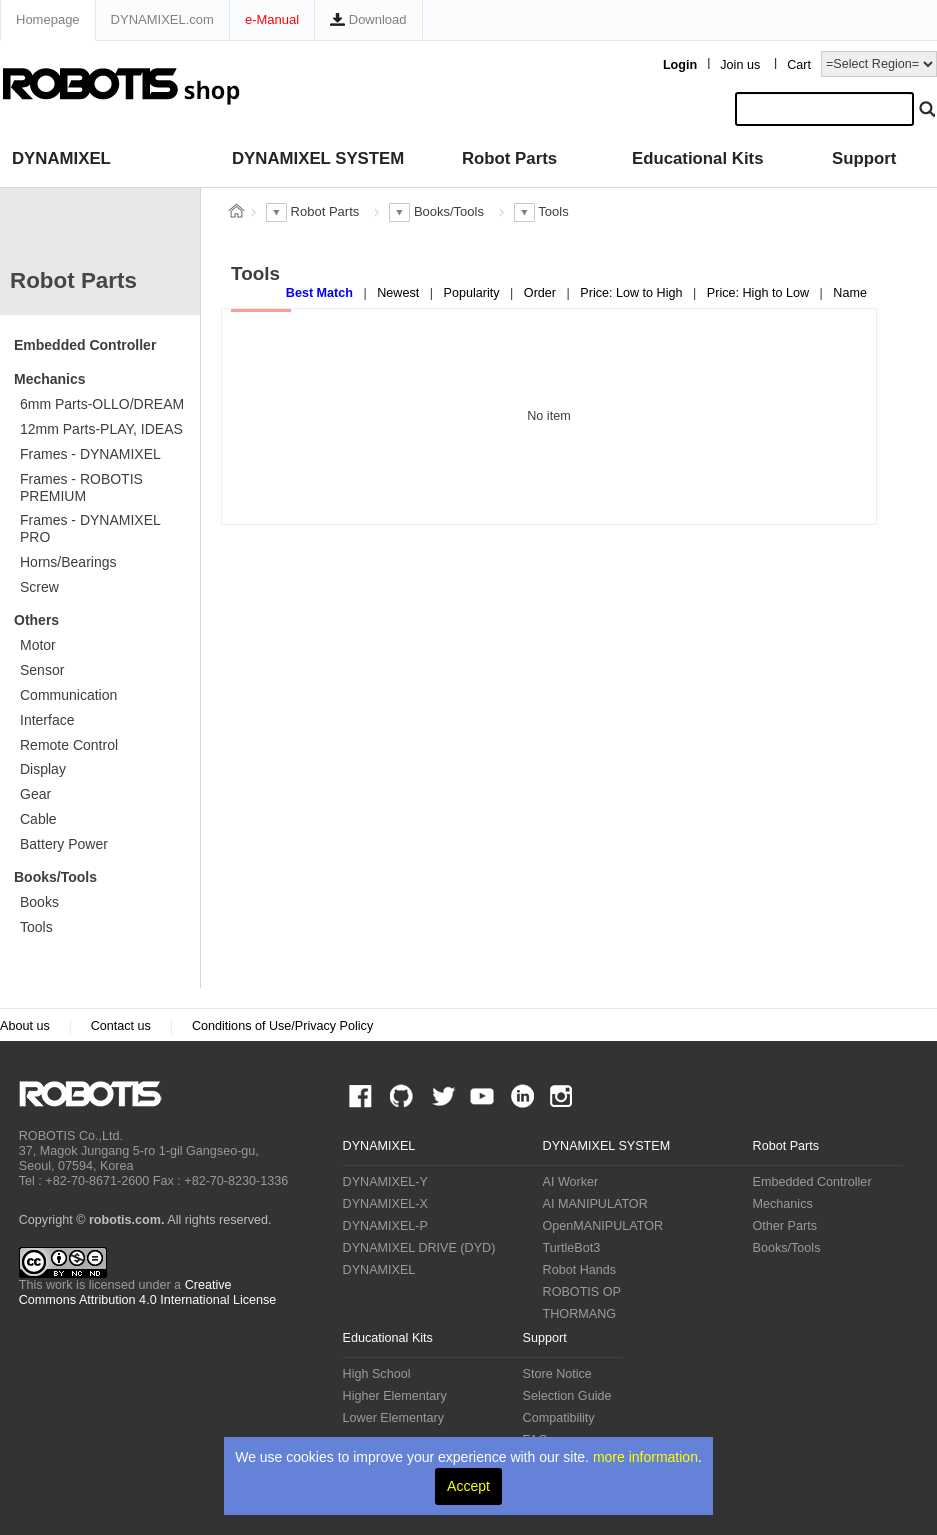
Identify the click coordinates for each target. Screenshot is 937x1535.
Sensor (42, 670)
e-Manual (272, 19)
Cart (799, 65)
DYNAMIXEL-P (385, 1226)
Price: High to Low (760, 293)
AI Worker (571, 1182)
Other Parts (785, 1226)
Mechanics (50, 379)
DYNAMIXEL (61, 158)
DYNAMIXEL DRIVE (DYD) (419, 1248)
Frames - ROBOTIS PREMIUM (81, 487)
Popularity (474, 293)
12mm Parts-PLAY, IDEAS (101, 429)
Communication (68, 695)
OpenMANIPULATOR (603, 1226)
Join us (740, 65)
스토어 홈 (236, 211)
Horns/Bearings (68, 562)
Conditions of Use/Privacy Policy (282, 1026)
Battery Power (64, 844)
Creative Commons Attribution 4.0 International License (148, 1292)
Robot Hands (580, 1270)
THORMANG (579, 1314)
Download (368, 19)
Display (43, 769)
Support (864, 158)
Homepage (48, 19)
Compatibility (559, 1418)
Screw (39, 587)
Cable (38, 819)
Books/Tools (55, 877)
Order (542, 293)
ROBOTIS (98, 1094)
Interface (47, 720)
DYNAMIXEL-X (385, 1204)
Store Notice (557, 1374)
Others (36, 620)
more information (645, 1457)
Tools (36, 927)
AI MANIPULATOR (595, 1204)
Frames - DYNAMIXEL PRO (90, 528)
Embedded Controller (85, 345)
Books (39, 902)
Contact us (121, 1026)
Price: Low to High (633, 293)
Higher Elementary (395, 1396)
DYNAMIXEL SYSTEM (318, 158)
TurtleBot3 (572, 1248)
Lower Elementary (394, 1418)
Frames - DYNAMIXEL (90, 454)
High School (377, 1374)
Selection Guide (567, 1396)
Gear (35, 794)
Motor (38, 645)
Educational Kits (697, 158)
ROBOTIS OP (582, 1292)
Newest (400, 293)
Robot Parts (509, 158)
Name (850, 293)
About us (25, 1026)
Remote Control (69, 745)
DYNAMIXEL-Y (385, 1182)
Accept (468, 1486)
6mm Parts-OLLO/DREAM (102, 404)
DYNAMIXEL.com (162, 19)
